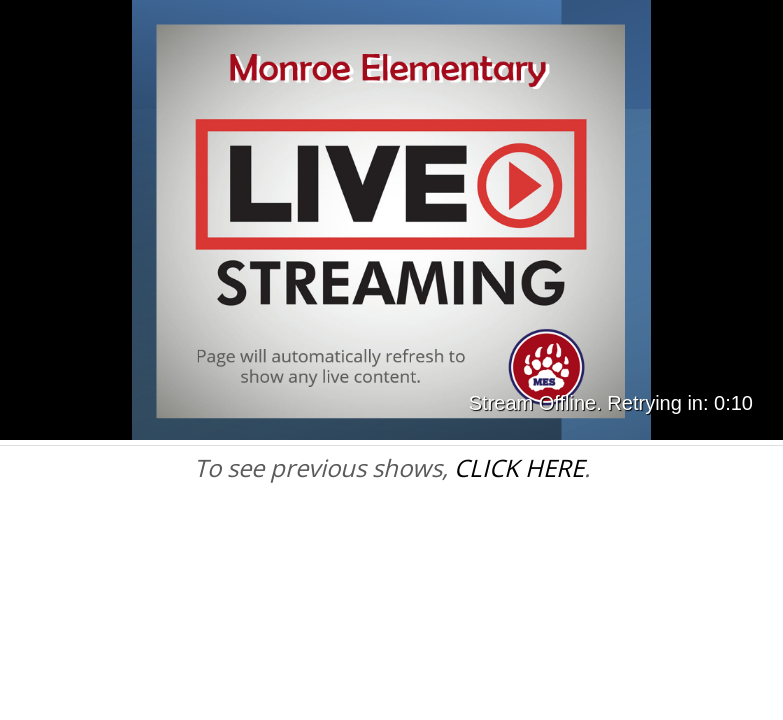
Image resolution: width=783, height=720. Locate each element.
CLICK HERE (519, 467)
